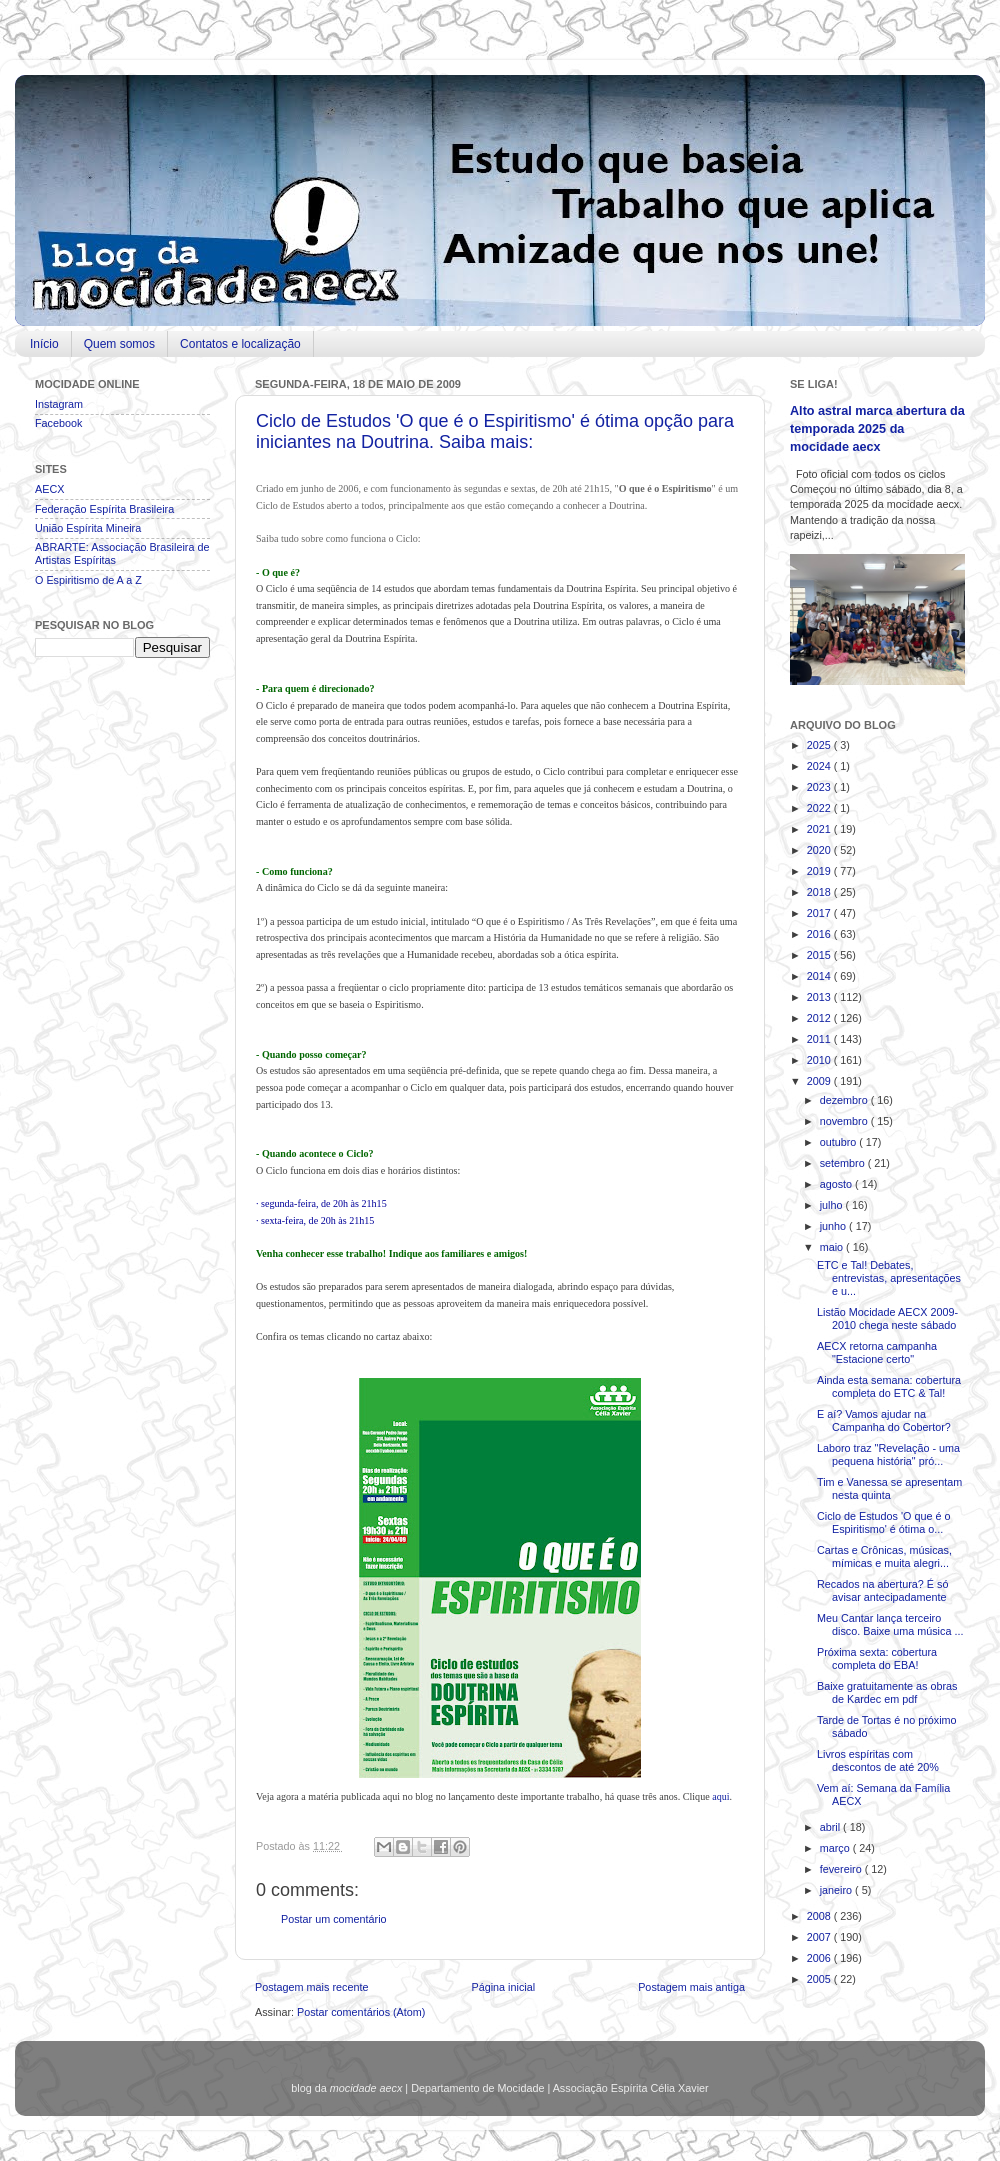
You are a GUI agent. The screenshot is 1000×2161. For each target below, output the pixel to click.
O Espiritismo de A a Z (88, 580)
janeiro (837, 1890)
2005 (820, 1979)
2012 (820, 1018)
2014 (820, 976)
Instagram (59, 404)
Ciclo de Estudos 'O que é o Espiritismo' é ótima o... (884, 1522)
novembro (845, 1121)
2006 (820, 1958)
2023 (820, 787)
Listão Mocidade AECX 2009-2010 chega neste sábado (887, 1318)
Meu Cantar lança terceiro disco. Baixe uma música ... (890, 1624)
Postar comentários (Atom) (361, 2012)
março (836, 1848)
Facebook (58, 423)
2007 (820, 1937)
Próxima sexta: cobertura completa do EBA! (877, 1658)
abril (831, 1827)
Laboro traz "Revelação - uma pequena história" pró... (888, 1454)
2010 (820, 1060)
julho (833, 1205)
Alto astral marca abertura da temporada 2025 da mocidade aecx (877, 428)
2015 (820, 955)
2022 (820, 808)
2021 (820, 829)
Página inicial (503, 1987)
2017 (820, 913)
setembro (844, 1163)
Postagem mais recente (311, 1987)
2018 (820, 892)
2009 (820, 1081)
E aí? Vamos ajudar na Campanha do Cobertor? (884, 1420)
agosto (837, 1184)
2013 (820, 997)
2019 (820, 871)
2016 (820, 934)
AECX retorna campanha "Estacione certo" (877, 1352)
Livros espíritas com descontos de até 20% (878, 1760)
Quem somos (119, 344)
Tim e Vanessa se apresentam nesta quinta (889, 1488)
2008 (820, 1916)
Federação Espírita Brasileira (104, 509)
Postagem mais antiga (691, 1987)
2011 (820, 1039)
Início (44, 344)
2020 (820, 850)
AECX (49, 489)
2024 (820, 766)
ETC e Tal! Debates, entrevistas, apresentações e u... (889, 1278)
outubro (840, 1142)
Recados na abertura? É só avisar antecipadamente (882, 1590)
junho (834, 1226)
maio (833, 1247)
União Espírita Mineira (88, 528)
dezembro (845, 1100)
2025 (820, 745)
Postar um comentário (334, 1919)
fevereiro (842, 1869)
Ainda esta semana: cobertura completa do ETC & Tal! (889, 1386)
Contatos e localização (240, 344)
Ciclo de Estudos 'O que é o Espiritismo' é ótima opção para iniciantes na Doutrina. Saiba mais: (495, 431)
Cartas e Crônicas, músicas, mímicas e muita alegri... (884, 1556)
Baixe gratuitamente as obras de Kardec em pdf (887, 1692)
